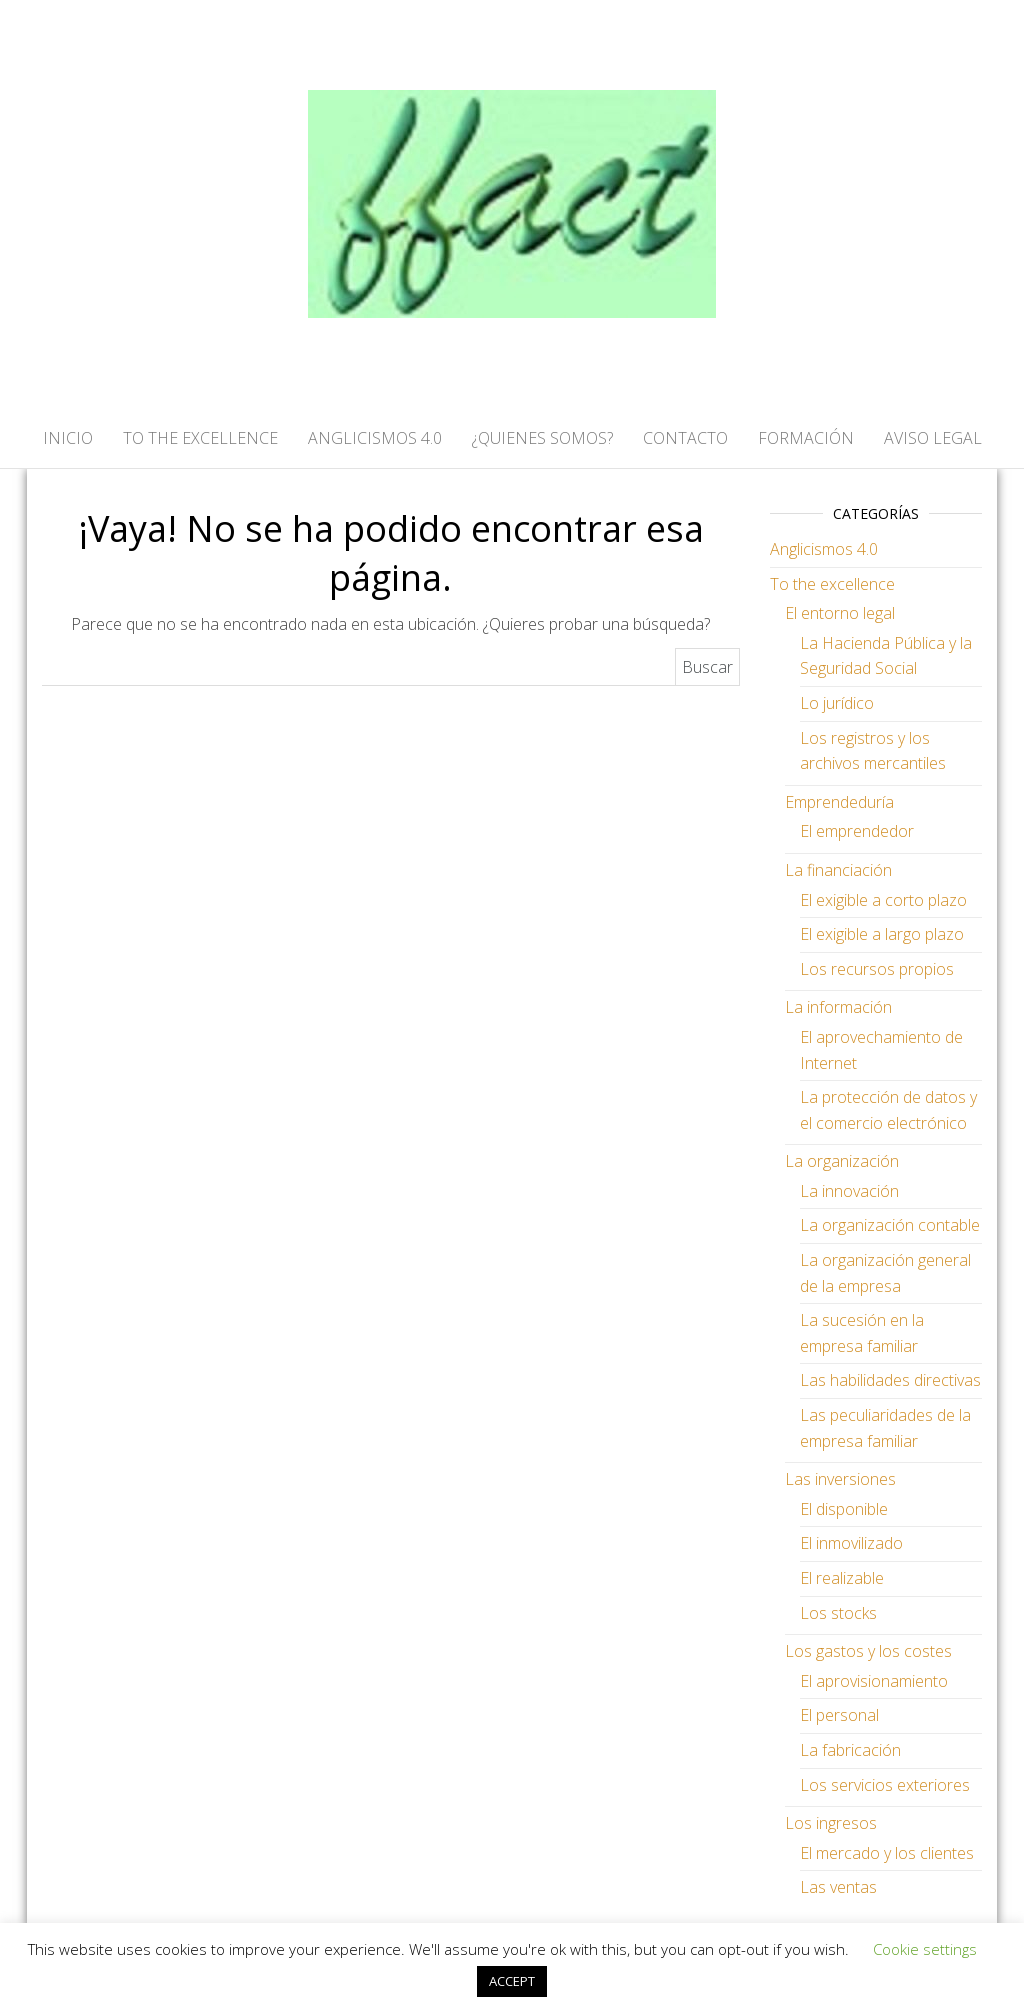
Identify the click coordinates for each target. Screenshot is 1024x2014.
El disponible (844, 1509)
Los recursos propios (877, 969)
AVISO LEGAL (933, 438)
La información (838, 1007)
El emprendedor (857, 831)
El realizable (842, 1578)
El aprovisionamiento (874, 1681)
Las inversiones (840, 1479)
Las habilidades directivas (890, 1380)
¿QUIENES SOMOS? (542, 438)
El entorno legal (840, 613)
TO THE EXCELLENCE (200, 438)
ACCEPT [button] (512, 1981)
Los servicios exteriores (885, 1785)
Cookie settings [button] (925, 1949)
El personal (839, 1715)
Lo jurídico (837, 703)
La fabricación (850, 1750)
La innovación (849, 1191)
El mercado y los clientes (887, 1853)
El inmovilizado (851, 1543)
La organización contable (890, 1225)
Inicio (68, 438)
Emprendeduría (839, 802)
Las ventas (838, 1887)
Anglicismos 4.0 (824, 549)
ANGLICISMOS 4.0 (375, 438)
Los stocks (838, 1613)
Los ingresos (831, 1823)
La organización (842, 1161)
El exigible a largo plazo (882, 934)
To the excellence (832, 584)
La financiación (838, 870)
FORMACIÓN (806, 438)
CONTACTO (685, 438)
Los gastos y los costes (868, 1651)
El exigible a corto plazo (883, 900)
